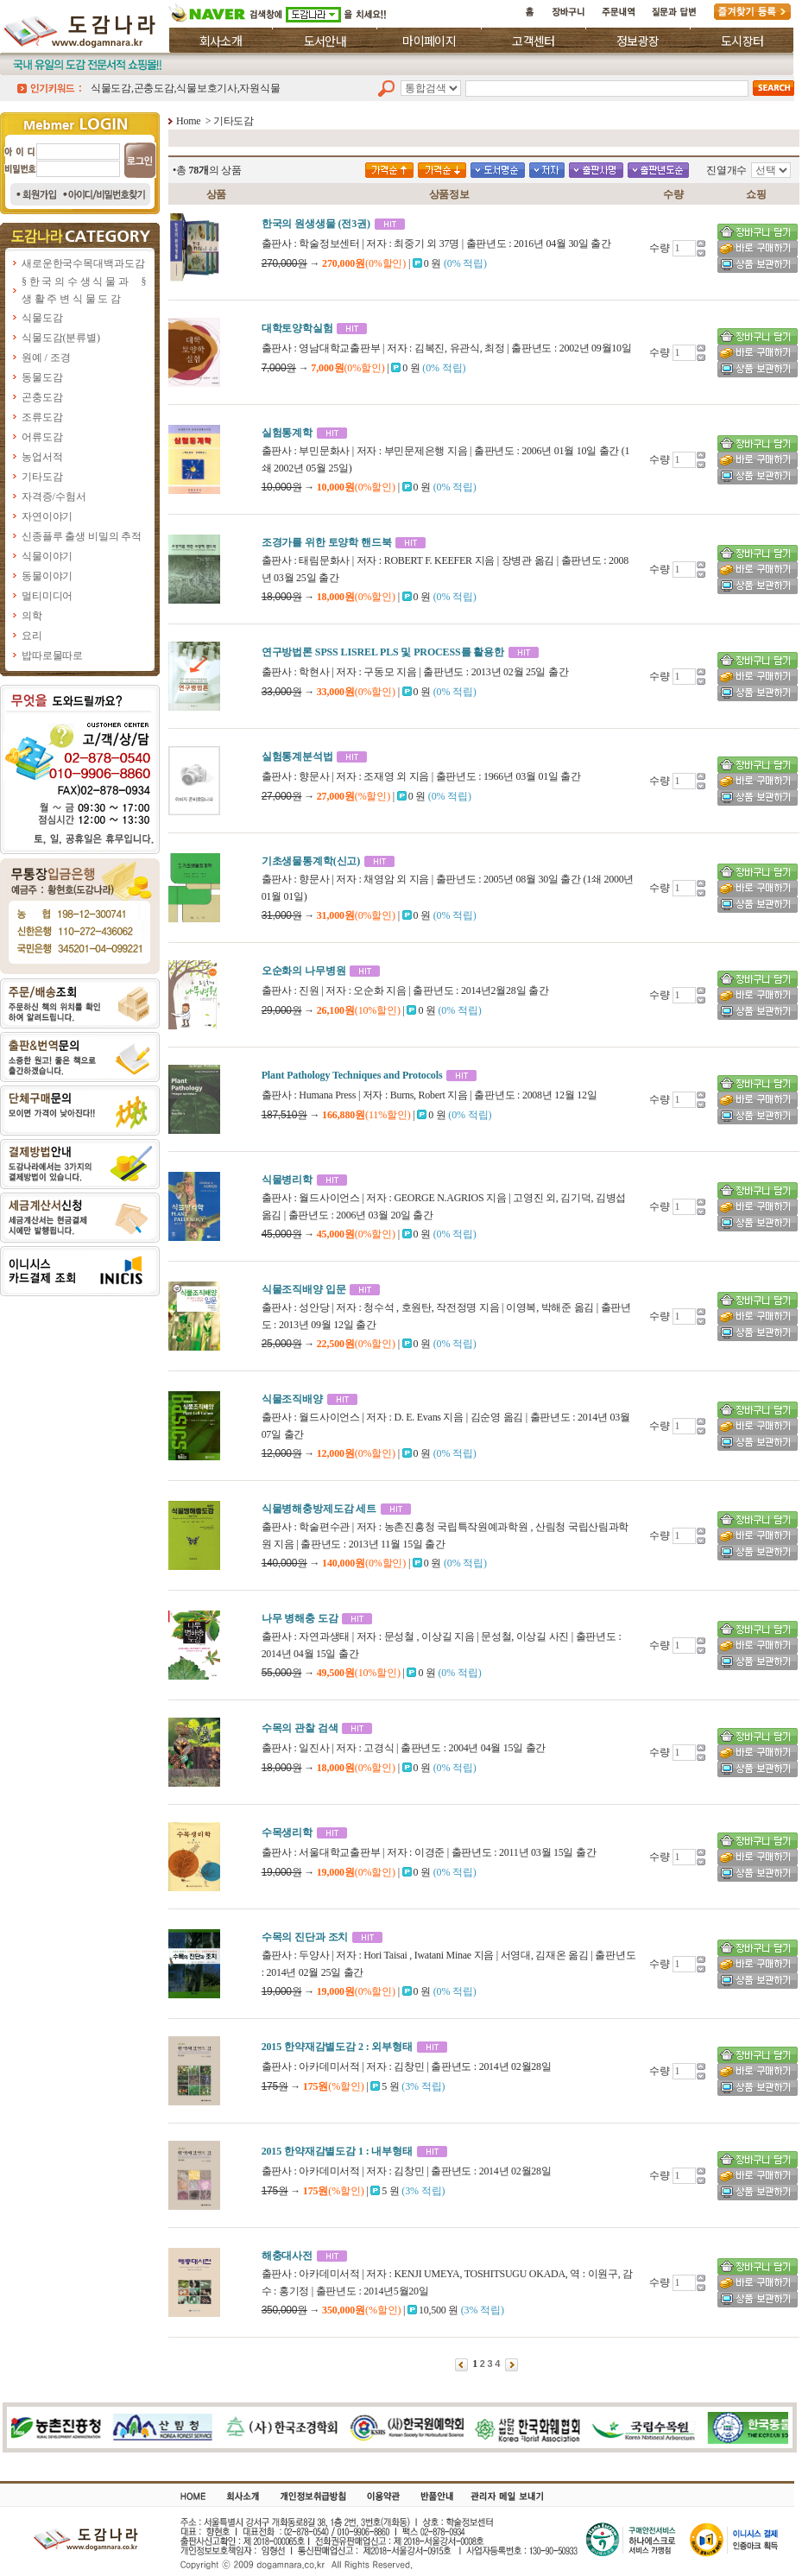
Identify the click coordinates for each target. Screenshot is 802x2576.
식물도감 (42, 318)
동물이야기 (47, 576)
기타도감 (42, 477)
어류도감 (42, 437)
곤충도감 (42, 397)
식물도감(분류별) (61, 338)
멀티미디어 (47, 596)
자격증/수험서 (53, 497)
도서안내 (325, 40)
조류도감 (42, 417)
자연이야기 (47, 516)
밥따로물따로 (52, 655)
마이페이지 (429, 40)
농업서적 (42, 457)
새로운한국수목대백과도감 (83, 263)
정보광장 (637, 40)
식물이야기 (47, 556)
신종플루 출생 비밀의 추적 (82, 536)
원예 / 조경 (46, 357)
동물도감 (42, 377)
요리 (32, 636)
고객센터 (533, 40)
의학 (32, 616)
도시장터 (742, 40)
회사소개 (220, 40)
